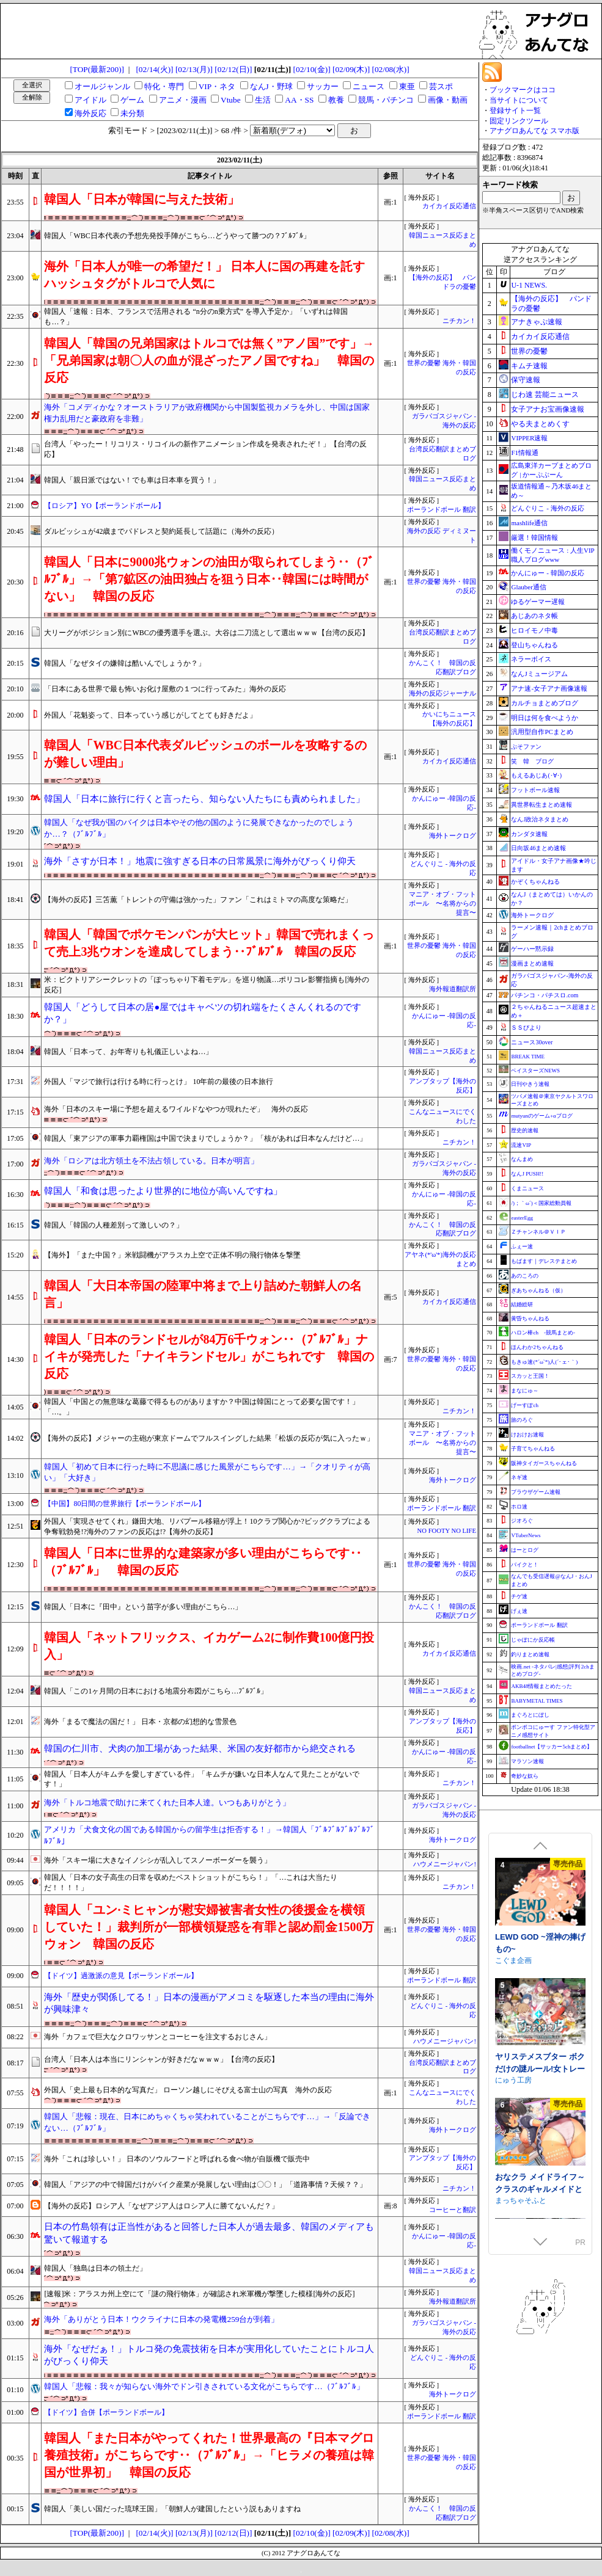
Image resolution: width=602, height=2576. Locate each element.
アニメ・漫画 (183, 99)
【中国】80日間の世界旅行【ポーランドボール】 (124, 1503)
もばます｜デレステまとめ (544, 1261)
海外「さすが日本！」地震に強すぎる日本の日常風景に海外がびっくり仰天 (200, 861)
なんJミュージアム (539, 673)
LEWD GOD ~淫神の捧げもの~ (540, 2197)
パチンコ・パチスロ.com (544, 995)
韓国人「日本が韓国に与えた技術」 (142, 199)
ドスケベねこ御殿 (524, 1974)
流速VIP (521, 1145)
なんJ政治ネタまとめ (539, 819)
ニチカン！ (459, 321)
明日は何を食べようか (544, 717)
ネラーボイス (531, 659)
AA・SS (299, 99)
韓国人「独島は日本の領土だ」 (95, 2268)
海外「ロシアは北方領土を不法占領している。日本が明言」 (151, 1160)
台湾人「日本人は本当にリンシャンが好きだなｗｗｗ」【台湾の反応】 (161, 2059)
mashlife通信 (529, 522)
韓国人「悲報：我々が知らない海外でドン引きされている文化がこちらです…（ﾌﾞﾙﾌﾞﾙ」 (204, 2386)
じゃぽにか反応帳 (533, 1640)
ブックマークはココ (523, 90)
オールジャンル (102, 86)
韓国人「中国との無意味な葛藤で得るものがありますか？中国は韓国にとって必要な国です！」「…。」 (201, 1406)
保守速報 (525, 380)
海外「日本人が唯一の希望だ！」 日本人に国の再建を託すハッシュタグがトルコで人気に (204, 275)
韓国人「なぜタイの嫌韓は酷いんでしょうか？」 (124, 663)
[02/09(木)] (351, 69)
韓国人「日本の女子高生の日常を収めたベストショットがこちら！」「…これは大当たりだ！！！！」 (190, 1882)
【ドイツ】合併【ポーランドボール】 (106, 2412)
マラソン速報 (527, 1761)
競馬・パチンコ (386, 99)
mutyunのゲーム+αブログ (541, 1116)
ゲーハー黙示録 (532, 948)
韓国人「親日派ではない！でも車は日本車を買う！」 (132, 480)
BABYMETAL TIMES (536, 1701)
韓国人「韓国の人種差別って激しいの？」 (113, 1225)
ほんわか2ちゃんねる (537, 1347)
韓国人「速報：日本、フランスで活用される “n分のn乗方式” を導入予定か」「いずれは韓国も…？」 (196, 316)
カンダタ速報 (529, 834)
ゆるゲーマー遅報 (538, 601)
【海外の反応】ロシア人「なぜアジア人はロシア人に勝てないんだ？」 (161, 2206)
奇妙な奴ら (524, 1776)
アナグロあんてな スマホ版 (534, 130)
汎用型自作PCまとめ (542, 731)
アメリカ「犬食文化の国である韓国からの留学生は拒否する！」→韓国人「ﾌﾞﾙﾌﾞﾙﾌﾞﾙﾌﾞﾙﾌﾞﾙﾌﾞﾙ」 (209, 1835)
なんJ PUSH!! (527, 1174)
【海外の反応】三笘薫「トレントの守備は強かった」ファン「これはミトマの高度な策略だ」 (198, 899)
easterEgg (521, 1218)
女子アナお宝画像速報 (547, 409)
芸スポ (441, 86)
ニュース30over (531, 1042)
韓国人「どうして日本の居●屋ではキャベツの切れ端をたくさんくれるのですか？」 (202, 1013)
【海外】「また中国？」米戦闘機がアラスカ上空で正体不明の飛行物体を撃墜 (172, 1255)
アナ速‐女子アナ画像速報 (549, 688)
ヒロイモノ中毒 (534, 630)
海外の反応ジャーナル (442, 693)
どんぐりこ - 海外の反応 (547, 508)
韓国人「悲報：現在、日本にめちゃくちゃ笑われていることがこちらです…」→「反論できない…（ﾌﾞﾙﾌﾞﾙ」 (207, 2122)
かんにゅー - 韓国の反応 (547, 573)
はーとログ (524, 1550)
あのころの (524, 1276)
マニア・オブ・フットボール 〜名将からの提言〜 (442, 903)
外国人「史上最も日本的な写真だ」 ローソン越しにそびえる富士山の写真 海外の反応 (188, 2090)
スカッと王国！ (530, 1376)
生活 (263, 99)
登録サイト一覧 (515, 110)
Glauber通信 (528, 587)
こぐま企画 (513, 2215)
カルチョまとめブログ (544, 703)
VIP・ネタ (217, 86)
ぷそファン (526, 746)
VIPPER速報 (529, 438)
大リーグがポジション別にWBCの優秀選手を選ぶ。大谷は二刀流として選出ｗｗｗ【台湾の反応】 (206, 632)
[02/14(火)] (154, 69)
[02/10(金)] (312, 69)
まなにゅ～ (524, 1391)
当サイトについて (519, 100)
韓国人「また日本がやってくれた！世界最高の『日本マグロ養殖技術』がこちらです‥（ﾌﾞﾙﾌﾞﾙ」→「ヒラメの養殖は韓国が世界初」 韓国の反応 (209, 2455)
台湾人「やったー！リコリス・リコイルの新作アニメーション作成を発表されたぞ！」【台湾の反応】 (205, 449)
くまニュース (527, 1188)
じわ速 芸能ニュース (545, 394)
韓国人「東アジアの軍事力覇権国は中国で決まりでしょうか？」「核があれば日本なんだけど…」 (205, 1138)
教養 (336, 99)
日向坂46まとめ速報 (538, 848)
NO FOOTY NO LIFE (446, 1530)
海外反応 (90, 113)
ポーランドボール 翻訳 (441, 509)
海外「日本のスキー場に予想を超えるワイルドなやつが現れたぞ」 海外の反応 (176, 1109)
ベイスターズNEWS (535, 1071)
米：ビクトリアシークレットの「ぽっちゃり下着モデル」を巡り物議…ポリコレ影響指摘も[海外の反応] (206, 984)
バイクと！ (524, 1565)
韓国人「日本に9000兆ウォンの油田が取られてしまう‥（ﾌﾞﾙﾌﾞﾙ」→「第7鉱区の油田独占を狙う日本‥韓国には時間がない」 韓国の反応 (209, 579)
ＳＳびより (526, 1027)
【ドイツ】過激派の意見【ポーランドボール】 (121, 1975)
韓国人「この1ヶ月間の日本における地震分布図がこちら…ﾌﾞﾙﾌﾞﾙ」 (156, 1691)
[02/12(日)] (233, 69)
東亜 (407, 86)
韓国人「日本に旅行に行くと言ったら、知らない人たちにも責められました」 (204, 799)
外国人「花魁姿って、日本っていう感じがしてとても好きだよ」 (150, 715)
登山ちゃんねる (534, 645)
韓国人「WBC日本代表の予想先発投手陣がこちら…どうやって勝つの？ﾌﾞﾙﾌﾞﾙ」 (177, 235)
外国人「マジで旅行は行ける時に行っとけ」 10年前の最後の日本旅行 (158, 1081)
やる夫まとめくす (540, 424)
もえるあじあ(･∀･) (536, 775)
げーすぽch (524, 1405)
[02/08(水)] (390, 69)
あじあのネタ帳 (534, 615)
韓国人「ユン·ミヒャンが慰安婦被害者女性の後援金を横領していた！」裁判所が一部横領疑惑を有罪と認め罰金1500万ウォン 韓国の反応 (209, 1927)
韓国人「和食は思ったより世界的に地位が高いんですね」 (163, 1191)
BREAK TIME (528, 1056)
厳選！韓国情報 (534, 537)
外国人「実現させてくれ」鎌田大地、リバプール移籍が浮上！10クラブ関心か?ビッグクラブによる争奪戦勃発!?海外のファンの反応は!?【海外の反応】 (207, 1526)
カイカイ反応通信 (449, 206)
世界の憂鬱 (529, 351)
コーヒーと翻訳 (452, 2210)
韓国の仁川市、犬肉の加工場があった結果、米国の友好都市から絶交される (200, 1748)
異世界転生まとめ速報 (541, 804)
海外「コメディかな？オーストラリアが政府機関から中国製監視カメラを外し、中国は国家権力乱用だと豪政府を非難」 (207, 412)
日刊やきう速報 (530, 1084)
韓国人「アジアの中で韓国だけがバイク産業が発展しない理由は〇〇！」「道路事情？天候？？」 (205, 2184)
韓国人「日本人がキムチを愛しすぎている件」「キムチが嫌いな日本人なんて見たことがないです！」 (201, 1779)
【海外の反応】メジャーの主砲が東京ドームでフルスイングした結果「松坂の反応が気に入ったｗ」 (209, 1438)
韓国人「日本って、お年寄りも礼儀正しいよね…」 (128, 1051)
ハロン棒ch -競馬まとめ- (543, 1333)
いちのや (509, 2094)
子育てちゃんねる (533, 1449)
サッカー (323, 86)
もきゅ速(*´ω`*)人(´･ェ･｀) (544, 1362)
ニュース (368, 86)
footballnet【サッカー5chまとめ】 (551, 1747)
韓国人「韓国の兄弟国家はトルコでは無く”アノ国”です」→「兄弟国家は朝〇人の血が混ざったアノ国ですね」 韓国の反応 (209, 360)
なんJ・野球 (271, 86)
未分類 (132, 113)
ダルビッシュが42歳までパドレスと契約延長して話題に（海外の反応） (161, 531)
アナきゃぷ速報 (536, 322)
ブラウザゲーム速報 (535, 1492)
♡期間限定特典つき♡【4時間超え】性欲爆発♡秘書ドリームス (537, 2083)
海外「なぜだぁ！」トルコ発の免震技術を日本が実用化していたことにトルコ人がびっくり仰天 (209, 2355)
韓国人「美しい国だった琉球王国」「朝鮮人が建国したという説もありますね (172, 2509)
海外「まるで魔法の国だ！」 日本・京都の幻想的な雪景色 (140, 1721)
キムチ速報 (529, 366)
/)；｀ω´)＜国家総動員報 (541, 1203)
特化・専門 (164, 86)
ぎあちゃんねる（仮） (538, 1290)
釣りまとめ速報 (530, 1654)
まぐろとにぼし (530, 1715)
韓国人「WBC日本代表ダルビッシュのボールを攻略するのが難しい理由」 (205, 753)
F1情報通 (524, 452)
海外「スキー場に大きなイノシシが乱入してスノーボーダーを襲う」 (157, 1860)
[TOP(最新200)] (97, 69)
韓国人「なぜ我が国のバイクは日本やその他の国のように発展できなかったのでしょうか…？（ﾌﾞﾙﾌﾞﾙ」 (199, 828)
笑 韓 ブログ (532, 761)
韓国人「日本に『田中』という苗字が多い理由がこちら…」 (143, 1607)
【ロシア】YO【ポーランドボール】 (104, 505)
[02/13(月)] (194, 69)
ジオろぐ (522, 1521)
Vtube (231, 99)
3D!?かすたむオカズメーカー (539, 1957)
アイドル (90, 99)
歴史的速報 (524, 1130)
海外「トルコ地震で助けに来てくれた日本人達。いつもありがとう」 (167, 1802)
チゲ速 (519, 1596)
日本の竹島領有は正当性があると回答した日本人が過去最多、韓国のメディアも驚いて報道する (209, 2233)
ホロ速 (519, 1507)
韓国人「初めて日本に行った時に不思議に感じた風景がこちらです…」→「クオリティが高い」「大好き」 (207, 1472)
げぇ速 (519, 1611)
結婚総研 (522, 1304)
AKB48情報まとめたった (541, 1686)
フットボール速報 (535, 790)
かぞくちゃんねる (535, 881)
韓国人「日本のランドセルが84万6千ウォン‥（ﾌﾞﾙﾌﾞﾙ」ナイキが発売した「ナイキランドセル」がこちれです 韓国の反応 (209, 1356)
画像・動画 (448, 99)
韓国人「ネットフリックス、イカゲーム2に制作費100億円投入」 (209, 1646)
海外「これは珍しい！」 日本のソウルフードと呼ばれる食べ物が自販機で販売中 (177, 2159)
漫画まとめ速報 (532, 963)
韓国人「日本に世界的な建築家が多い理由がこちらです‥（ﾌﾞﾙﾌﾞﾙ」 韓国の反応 (203, 1561)
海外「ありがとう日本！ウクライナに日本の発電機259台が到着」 (161, 2319)
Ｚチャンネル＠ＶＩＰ (538, 1232)
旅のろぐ (522, 1420)
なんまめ (522, 1159)
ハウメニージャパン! (444, 1864)
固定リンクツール (519, 121)
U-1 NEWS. (529, 285)
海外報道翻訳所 (452, 989)
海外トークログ (452, 835)
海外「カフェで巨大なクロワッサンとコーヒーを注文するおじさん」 (157, 2036)
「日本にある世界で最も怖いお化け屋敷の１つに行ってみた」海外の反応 (165, 689)
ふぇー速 (522, 1246)
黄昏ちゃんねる (530, 1318)
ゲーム (132, 99)
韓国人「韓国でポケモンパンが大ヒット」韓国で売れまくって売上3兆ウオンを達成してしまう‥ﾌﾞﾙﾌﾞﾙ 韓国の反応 (209, 943)
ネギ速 (519, 1477)
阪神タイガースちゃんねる (544, 1463)
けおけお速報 (527, 1435)
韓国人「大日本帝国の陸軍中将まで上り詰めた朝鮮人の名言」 (203, 1294)
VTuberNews (525, 1535)
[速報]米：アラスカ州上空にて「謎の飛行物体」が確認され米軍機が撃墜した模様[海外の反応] (199, 2294)
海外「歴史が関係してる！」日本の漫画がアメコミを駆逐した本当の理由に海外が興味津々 (209, 2003)
